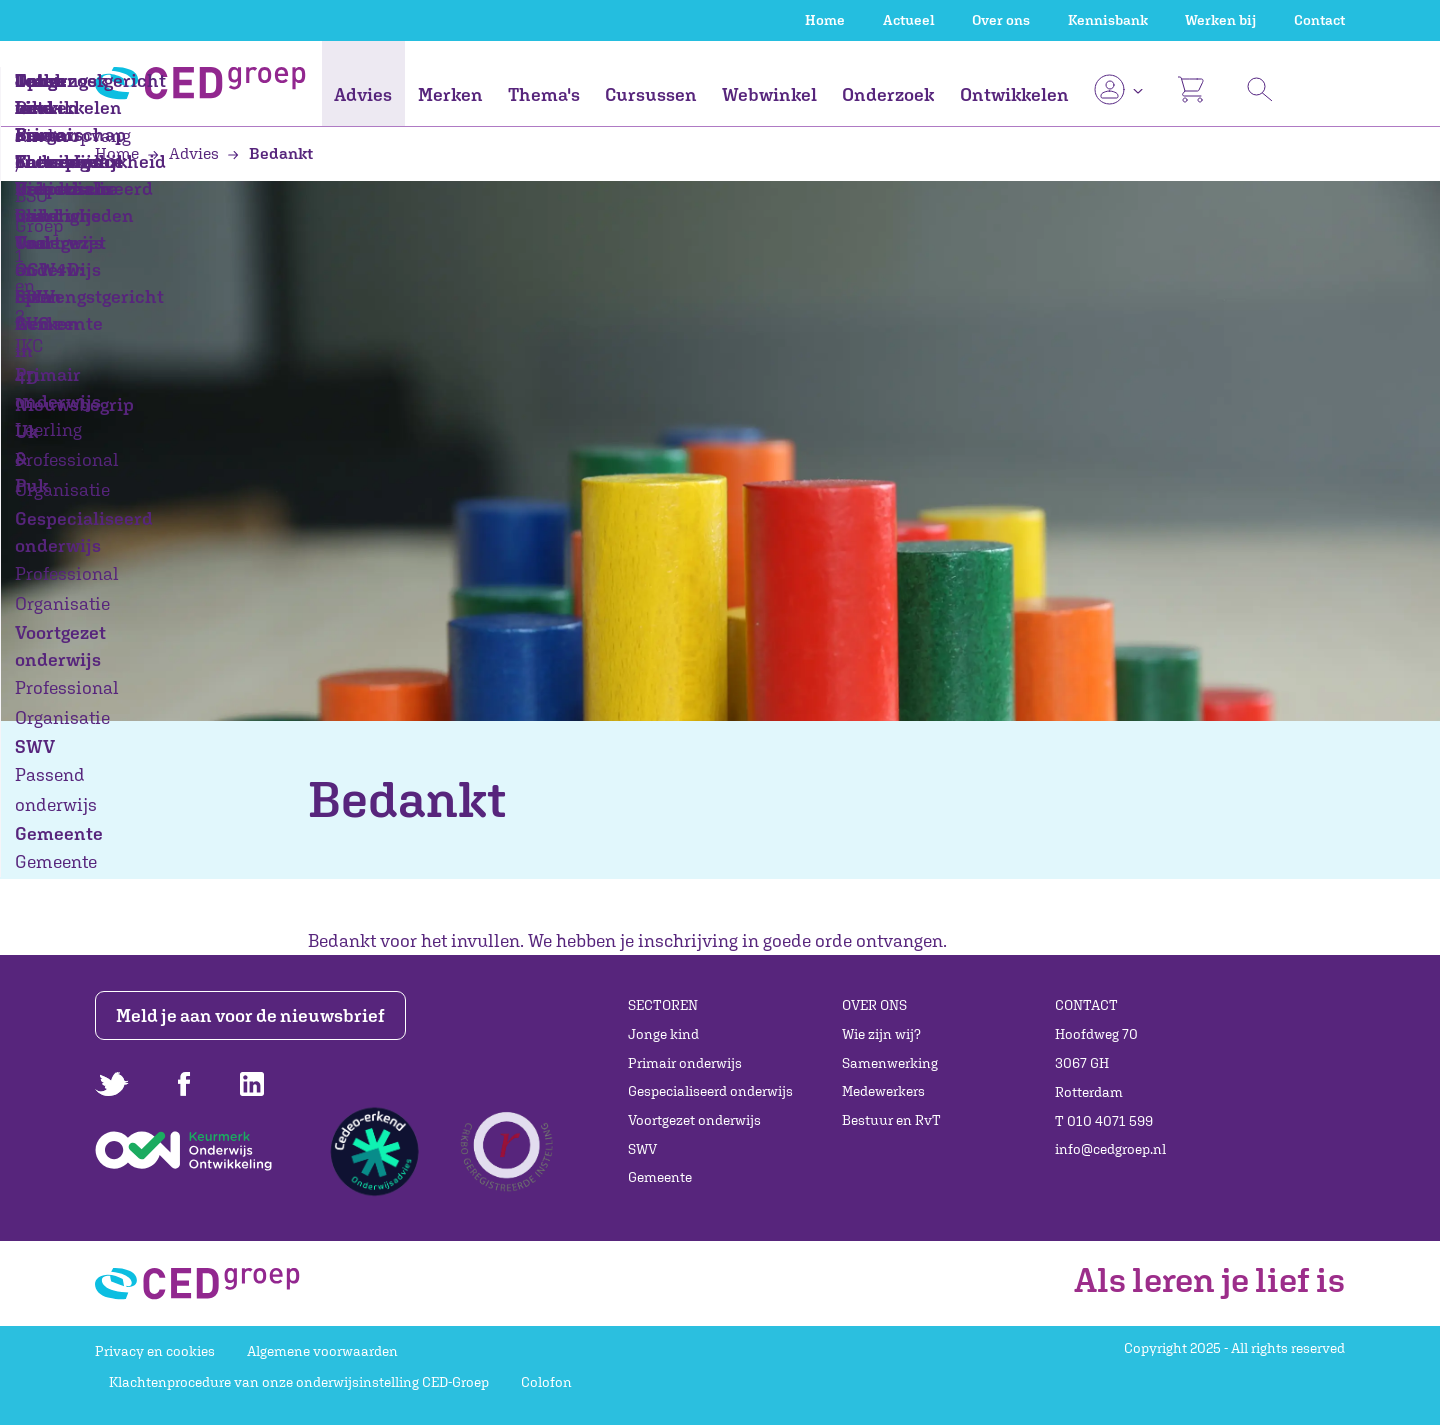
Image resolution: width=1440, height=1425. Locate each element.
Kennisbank (1108, 20)
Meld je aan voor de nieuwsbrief (252, 1015)
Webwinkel (769, 94)
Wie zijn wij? (881, 1034)
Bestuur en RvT (891, 1120)
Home (825, 20)
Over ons (1001, 20)
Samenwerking (890, 1063)
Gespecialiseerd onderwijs (710, 1091)
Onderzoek (888, 94)
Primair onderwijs (685, 1063)
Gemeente (660, 1177)
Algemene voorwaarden (322, 1351)
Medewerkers (883, 1091)
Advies (363, 94)
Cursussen (651, 94)
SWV (642, 1149)
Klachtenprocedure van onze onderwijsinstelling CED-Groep (299, 1382)
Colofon (546, 1382)
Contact (1319, 20)
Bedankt (270, 153)
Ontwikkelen (1014, 94)
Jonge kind (663, 1034)
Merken (450, 94)
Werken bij (1220, 20)
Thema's (544, 94)
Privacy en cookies (155, 1351)
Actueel (909, 20)
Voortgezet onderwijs (694, 1120)
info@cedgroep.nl (1110, 1149)
